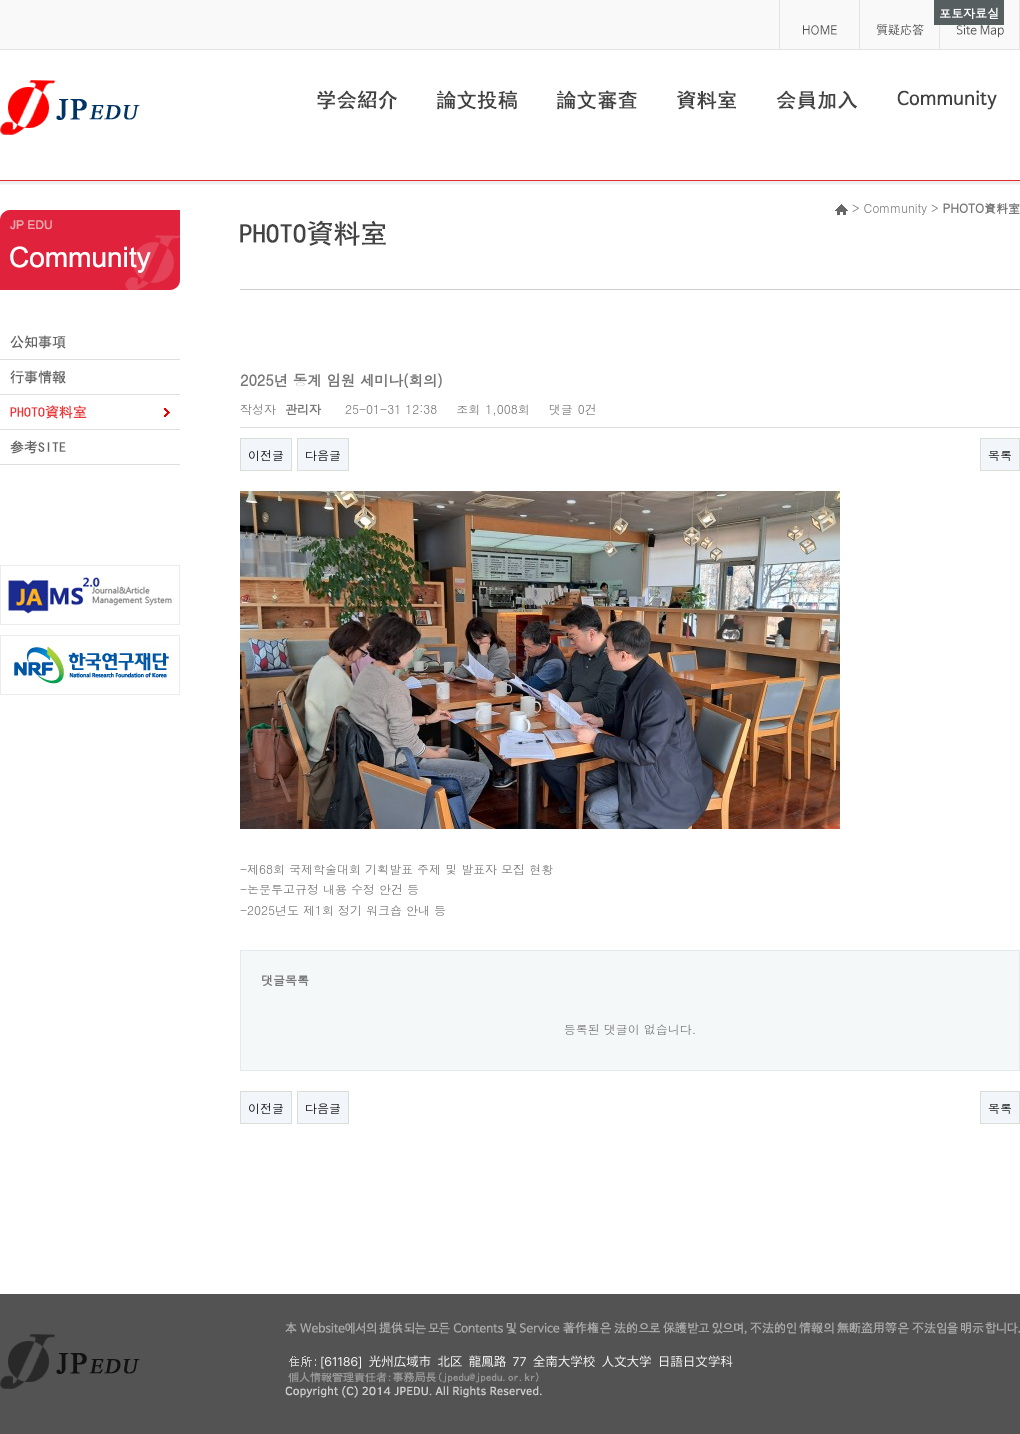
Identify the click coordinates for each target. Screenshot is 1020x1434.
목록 (1000, 454)
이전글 (266, 454)
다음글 (323, 454)
